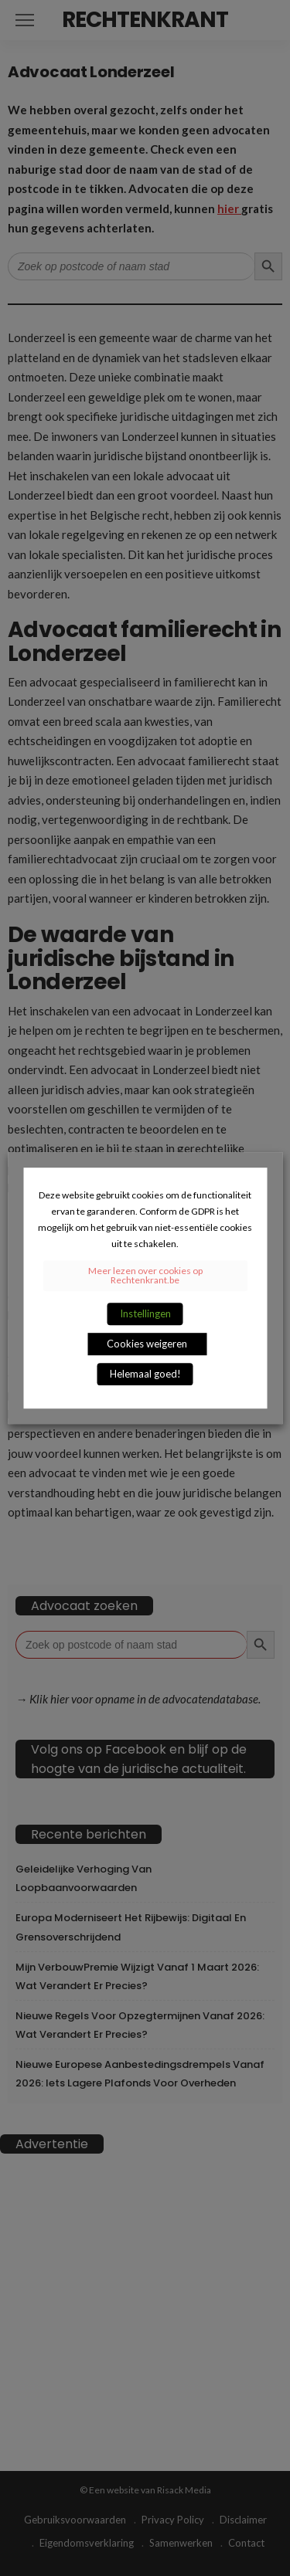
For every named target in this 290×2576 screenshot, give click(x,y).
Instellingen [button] (145, 1313)
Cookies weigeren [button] (147, 1343)
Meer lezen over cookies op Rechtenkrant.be (145, 1275)
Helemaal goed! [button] (145, 1374)
